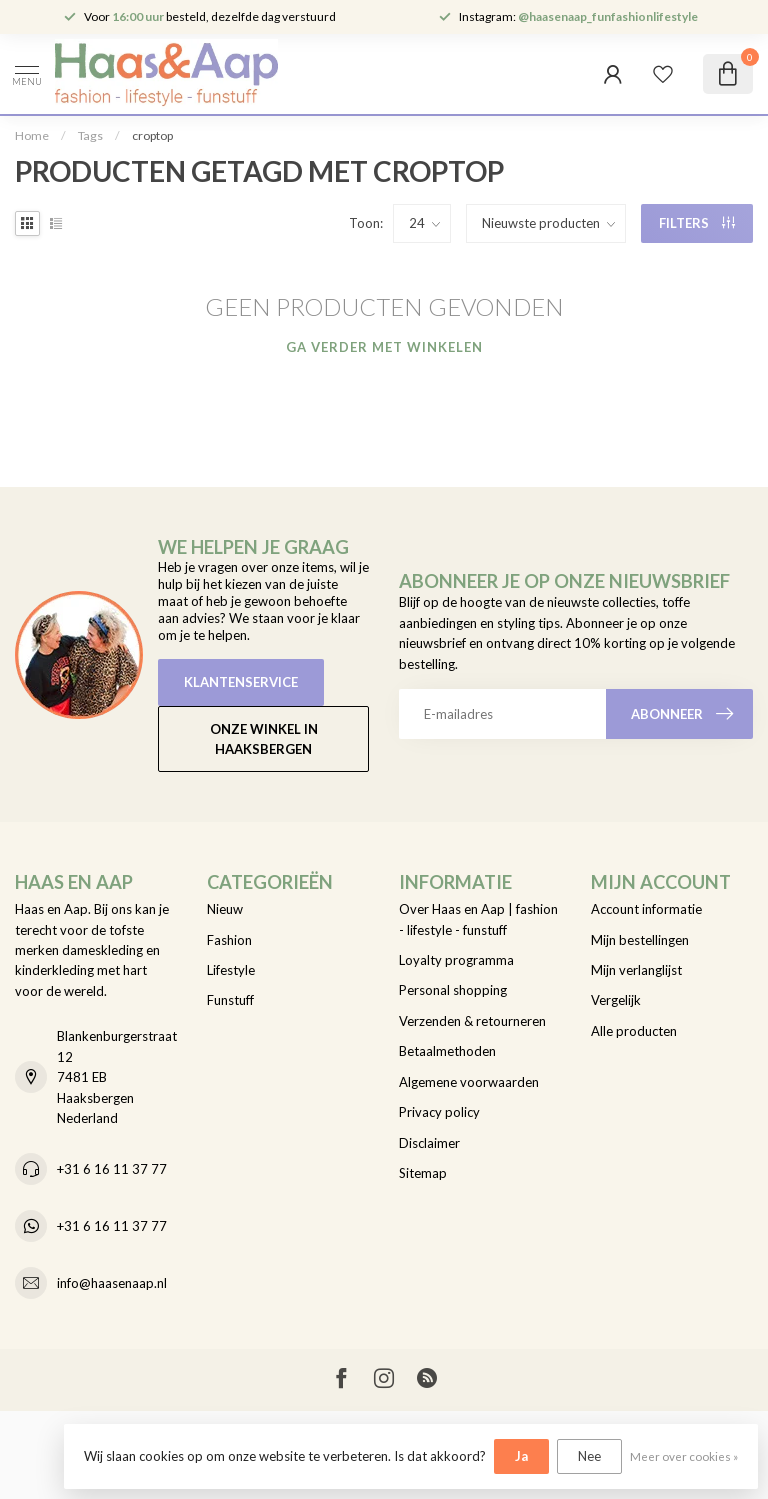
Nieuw (225, 909)
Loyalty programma (456, 960)
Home (32, 135)
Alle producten (634, 1031)
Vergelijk (616, 1000)
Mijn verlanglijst (636, 970)
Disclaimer (429, 1143)
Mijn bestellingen (640, 940)
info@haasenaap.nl (112, 1283)
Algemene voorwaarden (469, 1082)
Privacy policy (439, 1112)
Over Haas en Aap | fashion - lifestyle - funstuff (478, 919)
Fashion (229, 940)
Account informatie (646, 909)
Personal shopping (453, 990)
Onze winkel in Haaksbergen (264, 739)
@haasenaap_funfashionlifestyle (608, 16)
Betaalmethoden (447, 1051)
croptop (152, 135)
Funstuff (230, 1000)
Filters (697, 223)
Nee (589, 1456)
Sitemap (423, 1173)
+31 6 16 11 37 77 (112, 1169)
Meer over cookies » (684, 1456)
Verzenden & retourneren (472, 1021)
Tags (90, 135)
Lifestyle (231, 970)
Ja (521, 1456)
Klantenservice (241, 682)
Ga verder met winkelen (384, 347)
